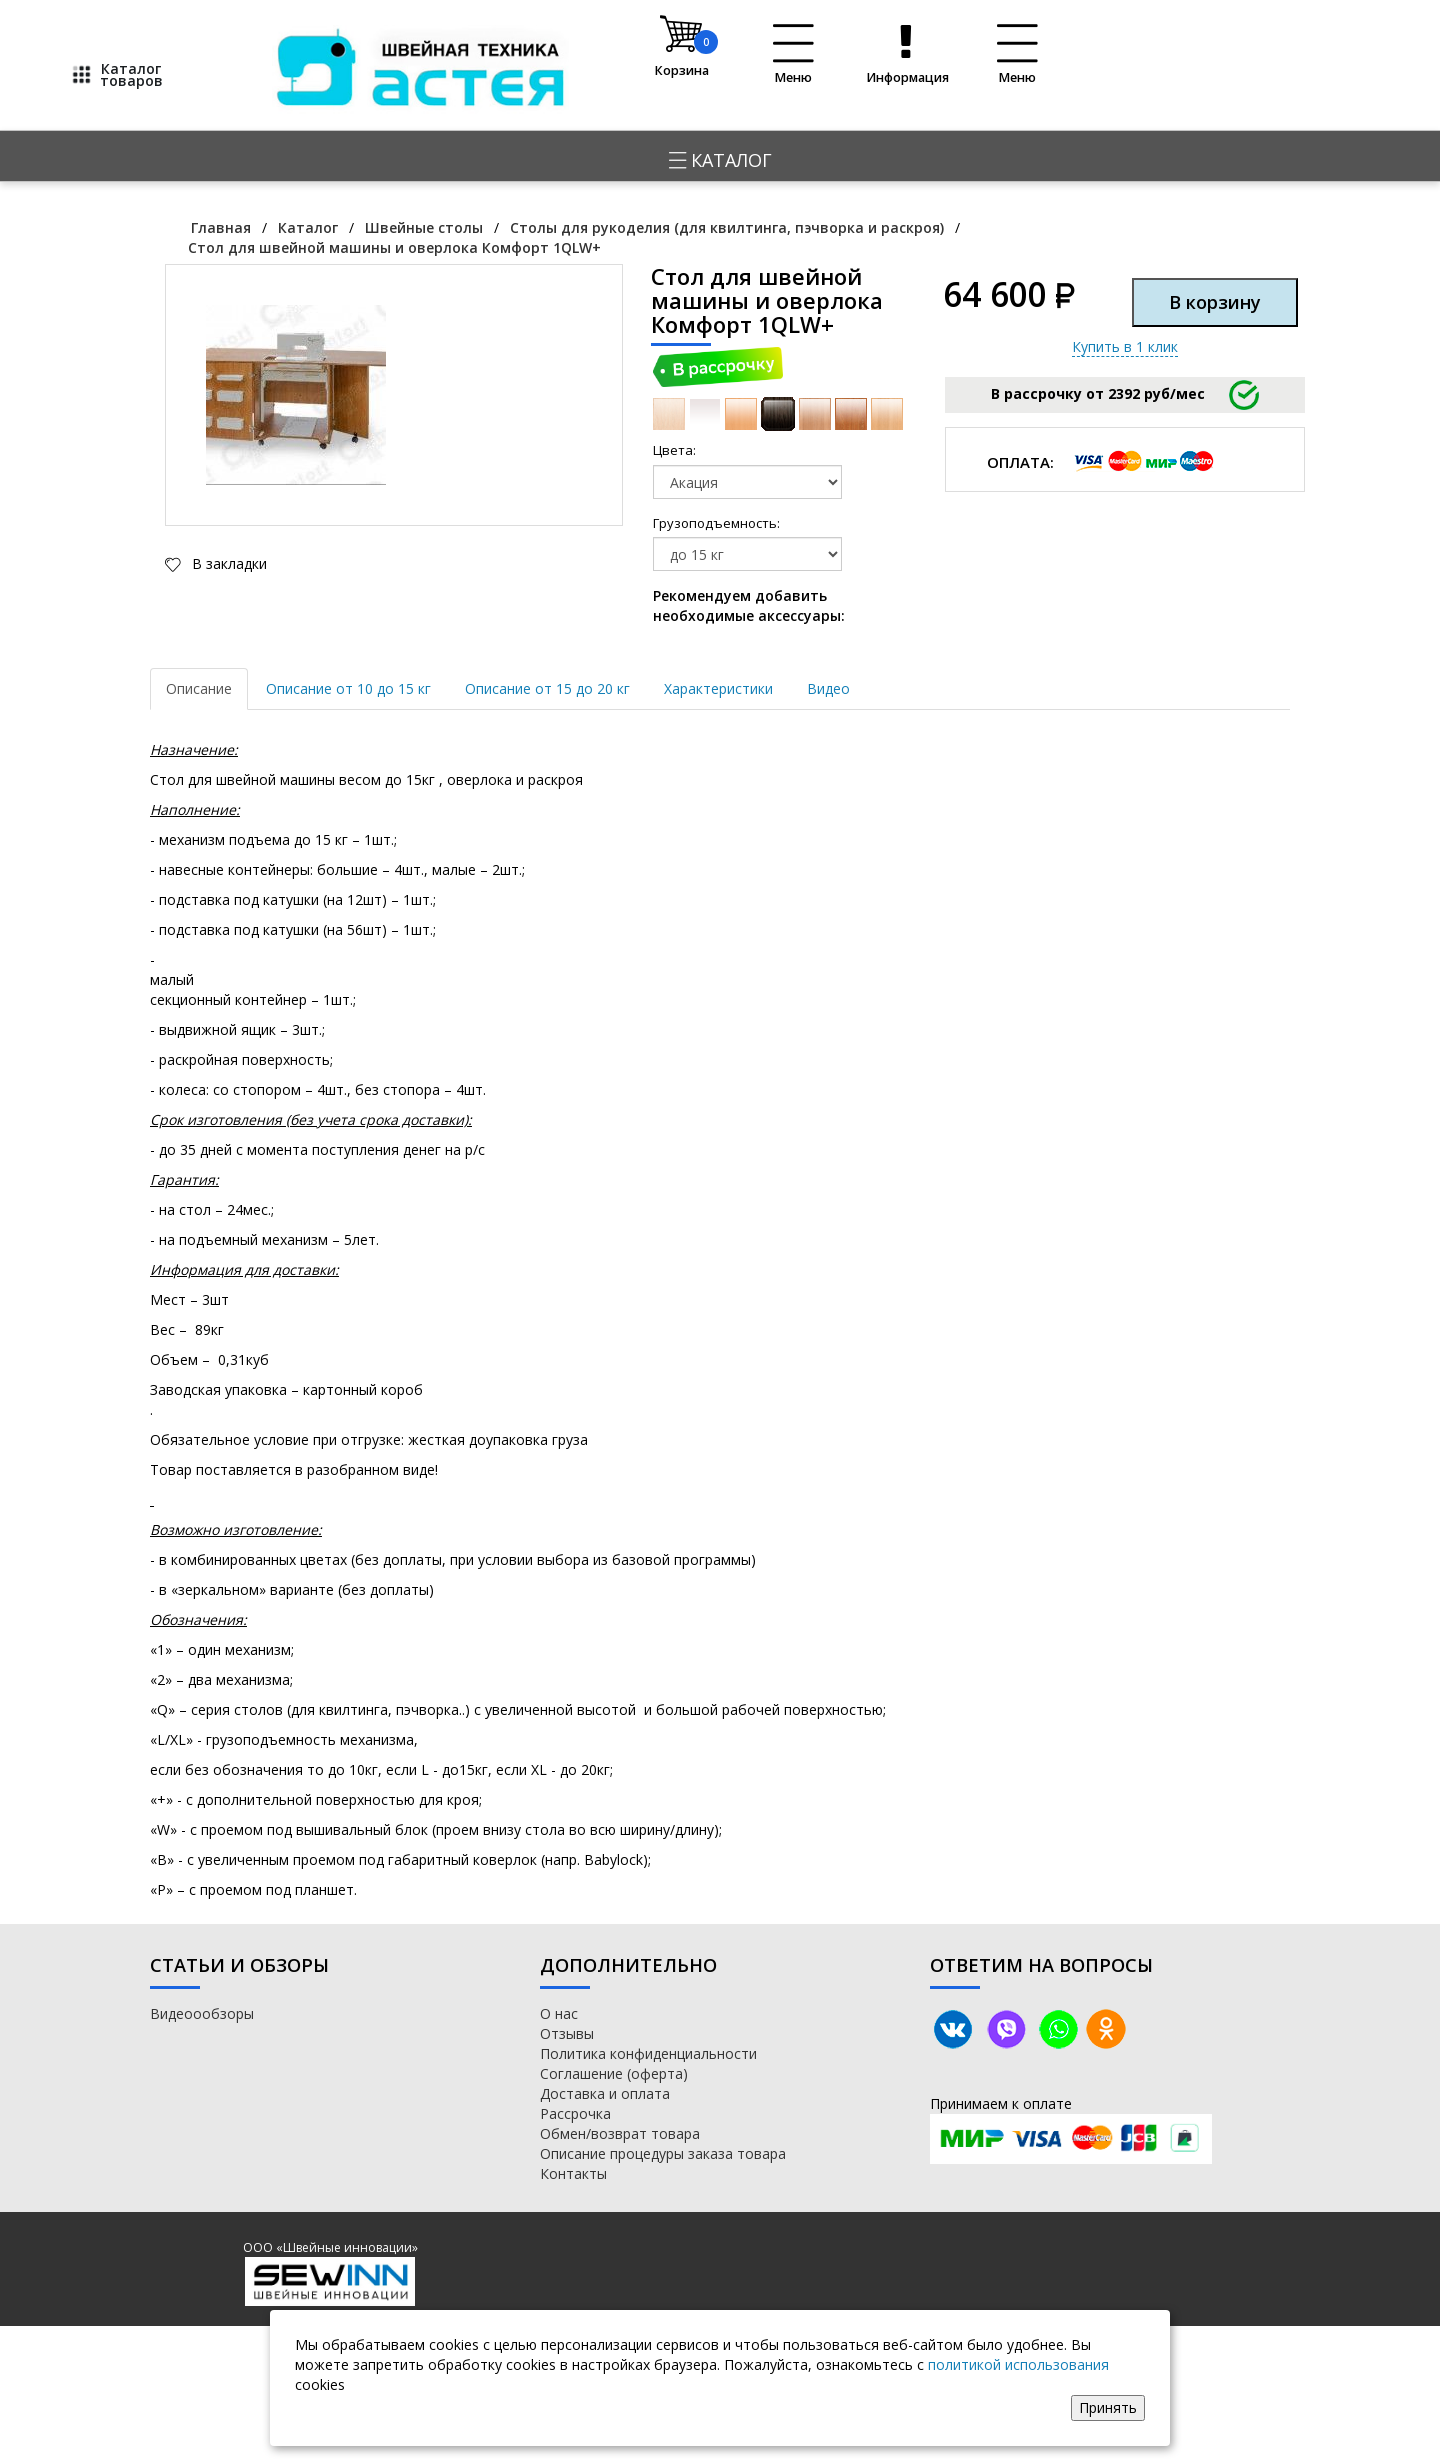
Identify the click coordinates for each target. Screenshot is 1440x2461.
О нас (559, 2013)
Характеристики (718, 688)
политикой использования (1018, 2364)
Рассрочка (575, 2113)
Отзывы (567, 2033)
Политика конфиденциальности (648, 2053)
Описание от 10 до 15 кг (348, 688)
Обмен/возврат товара (620, 2133)
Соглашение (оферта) (614, 2073)
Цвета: (674, 450)
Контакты (573, 2173)
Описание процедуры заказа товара (663, 2153)
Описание (199, 688)
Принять (1108, 2407)
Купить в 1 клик (1125, 346)
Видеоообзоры (202, 2013)
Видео (828, 688)
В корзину (1215, 302)
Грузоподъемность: (682, 523)
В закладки (227, 563)
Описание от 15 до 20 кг (547, 688)
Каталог (720, 160)
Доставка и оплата (605, 2093)
